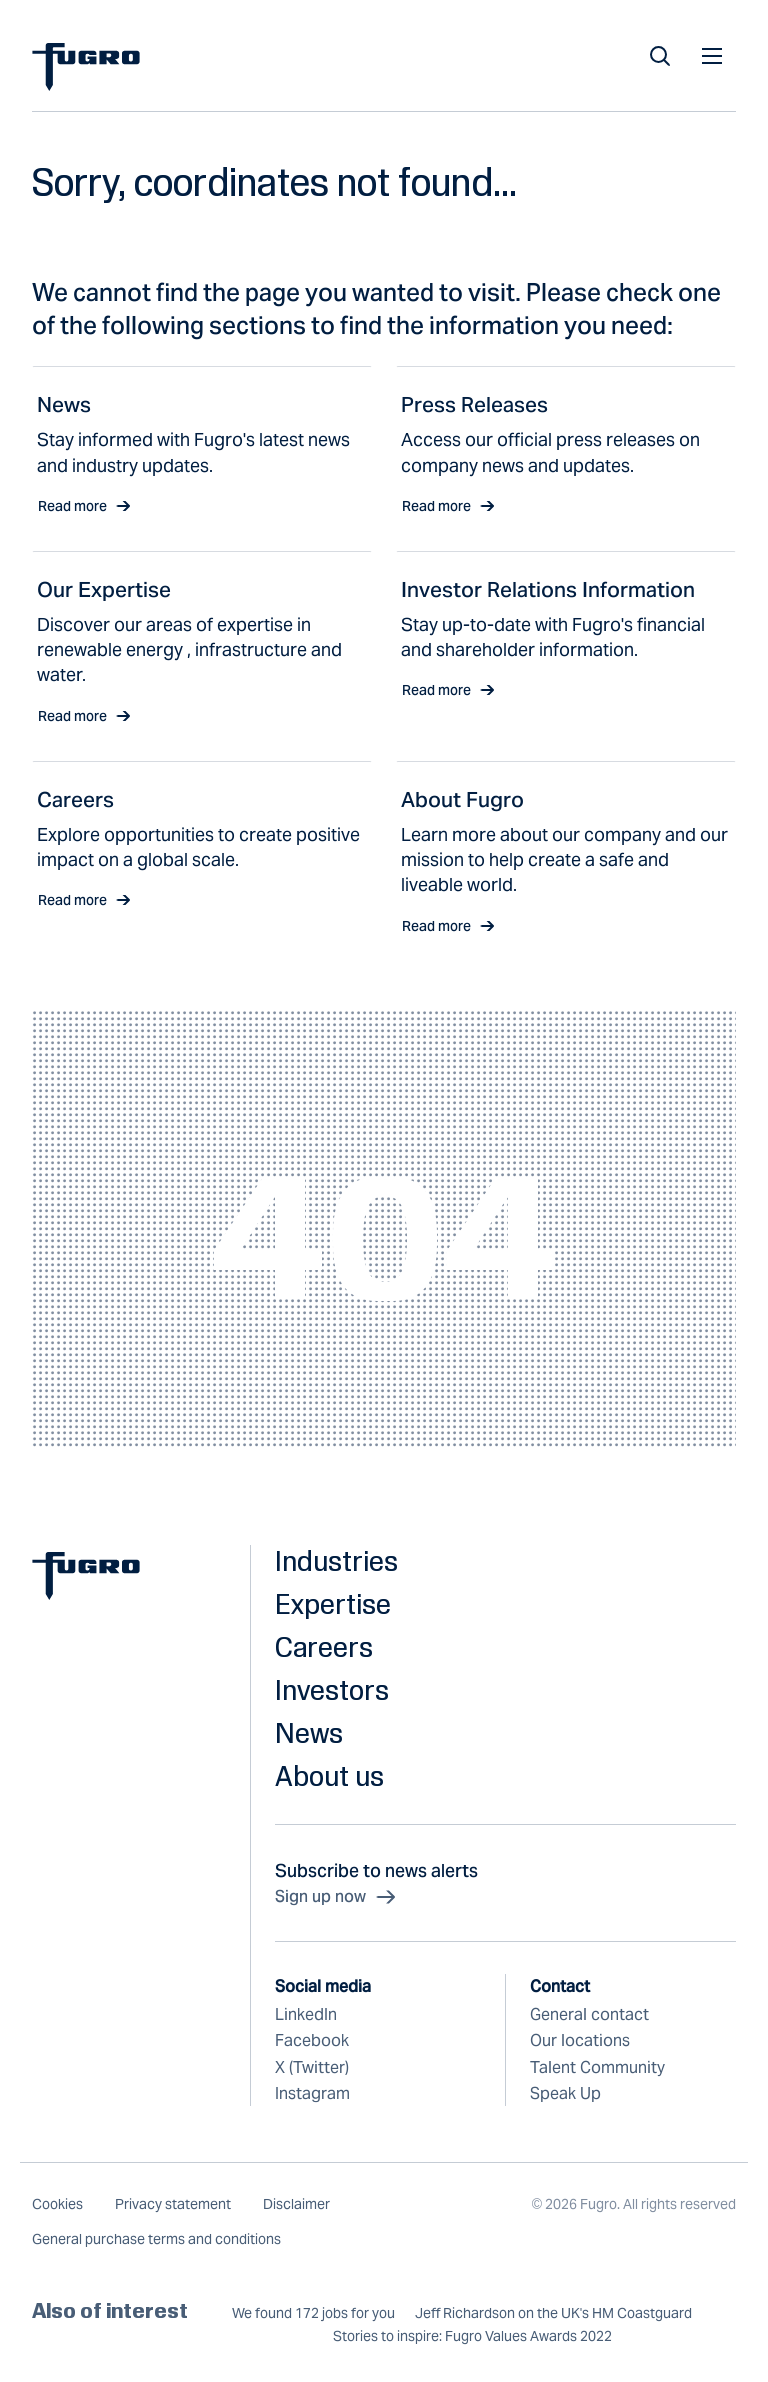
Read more (84, 506)
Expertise (333, 1603)
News (309, 1732)
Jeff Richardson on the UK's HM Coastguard (553, 2313)
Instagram (312, 2093)
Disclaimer (296, 2204)
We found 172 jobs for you (313, 2313)
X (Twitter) (312, 2067)
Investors (332, 1689)
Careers (324, 1646)
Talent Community (597, 2067)
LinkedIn (306, 2014)
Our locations (580, 2040)
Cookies (57, 2204)
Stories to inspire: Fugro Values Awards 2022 (472, 2336)
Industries (336, 1560)
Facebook (312, 2040)
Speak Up (565, 2093)
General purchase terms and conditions (156, 2239)
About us (329, 1775)
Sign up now (336, 1897)
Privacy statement (173, 2204)
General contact (589, 2014)
